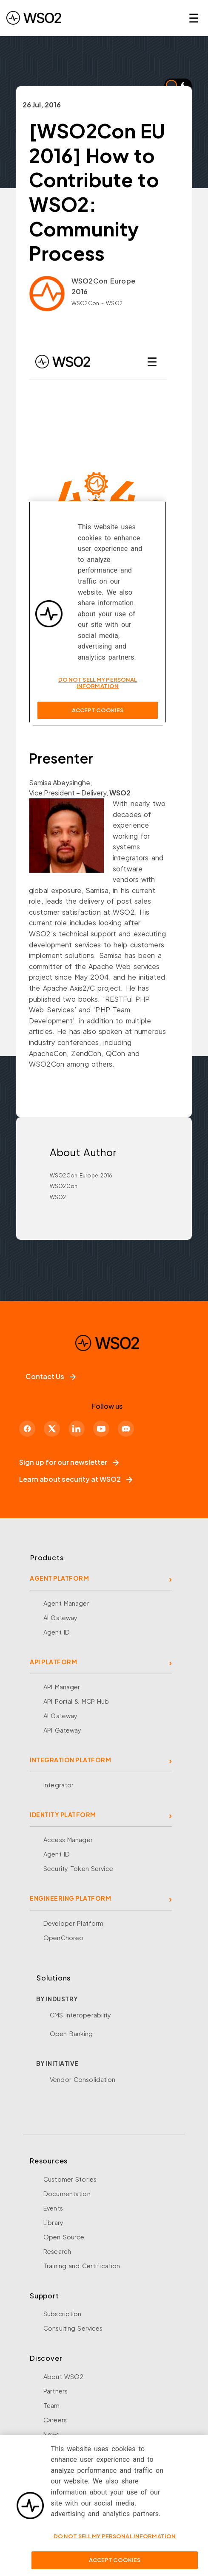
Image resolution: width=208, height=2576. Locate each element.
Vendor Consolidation (83, 2079)
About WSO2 (63, 2376)
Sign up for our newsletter (69, 1462)
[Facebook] (27, 1429)
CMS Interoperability (80, 2015)
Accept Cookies (115, 2559)
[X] (52, 1429)
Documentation (67, 2193)
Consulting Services (73, 2328)
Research (57, 2251)
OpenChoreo (63, 1937)
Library (53, 2222)
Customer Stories (70, 2179)
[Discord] (126, 1429)
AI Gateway (60, 1617)
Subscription (62, 2314)
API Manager (61, 1687)
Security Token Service (78, 1868)
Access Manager (68, 1839)
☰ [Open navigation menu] (193, 17)
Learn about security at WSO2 (75, 1479)
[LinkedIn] (76, 1429)
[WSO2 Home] (33, 18)
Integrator (58, 1785)
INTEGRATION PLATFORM (70, 1760)
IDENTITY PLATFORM (63, 1814)
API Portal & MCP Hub (76, 1701)
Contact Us (51, 1376)
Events (53, 2208)
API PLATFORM (53, 1662)
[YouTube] (101, 1429)
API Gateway (62, 1730)
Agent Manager (66, 1603)
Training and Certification (81, 2266)
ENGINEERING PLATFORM (70, 1898)
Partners (55, 2391)
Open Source (63, 2237)
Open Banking (71, 2033)
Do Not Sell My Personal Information (115, 2536)
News (51, 2434)
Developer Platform (73, 1923)
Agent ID (56, 1632)
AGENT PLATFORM (59, 1578)
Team (51, 2405)
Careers (55, 2420)
